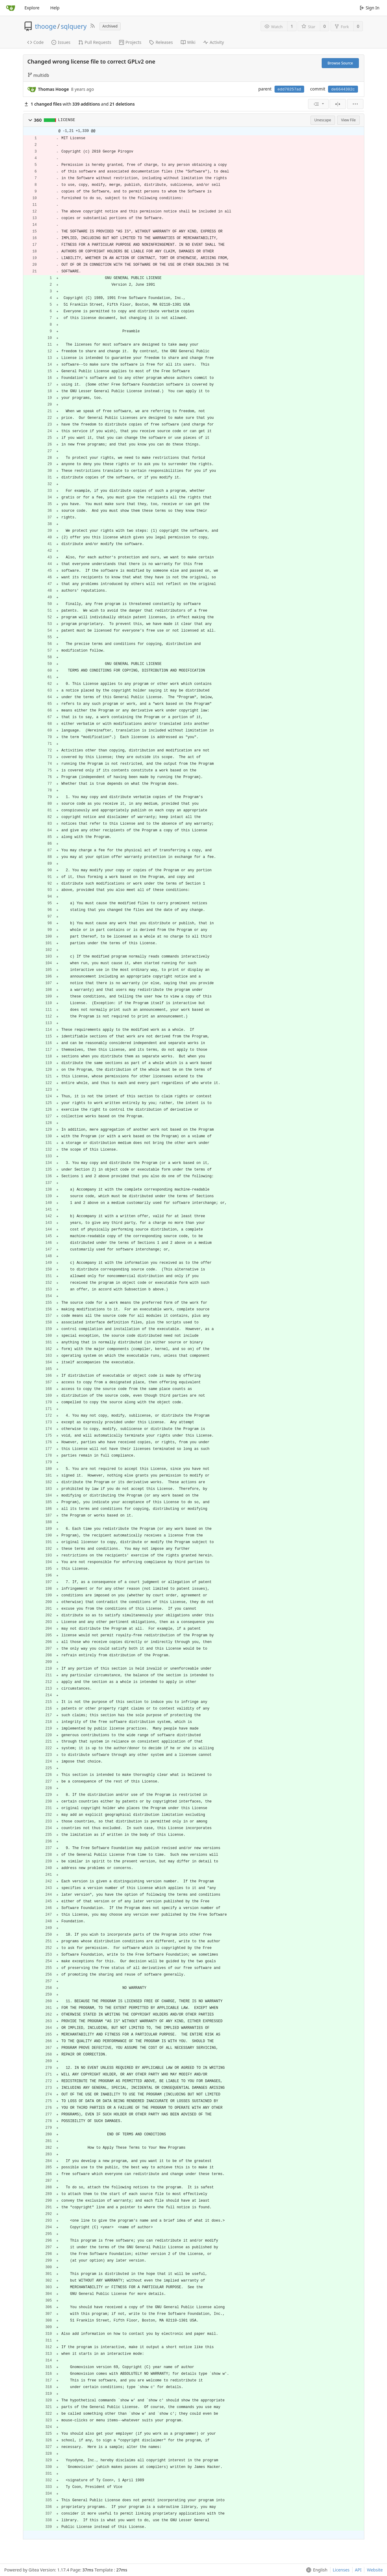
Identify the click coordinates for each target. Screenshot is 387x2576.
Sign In (369, 8)
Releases (161, 42)
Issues (60, 42)
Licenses (341, 2570)
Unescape (322, 120)
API (358, 2570)
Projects (130, 42)
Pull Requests (94, 42)
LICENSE (66, 120)
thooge (46, 26)
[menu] (318, 104)
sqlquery (74, 26)
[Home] (10, 7)
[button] (30, 120)
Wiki (188, 42)
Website (375, 2570)
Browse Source (340, 63)
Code (35, 42)
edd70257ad (289, 89)
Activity (213, 42)
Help (55, 8)
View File (348, 120)
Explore (31, 8)
